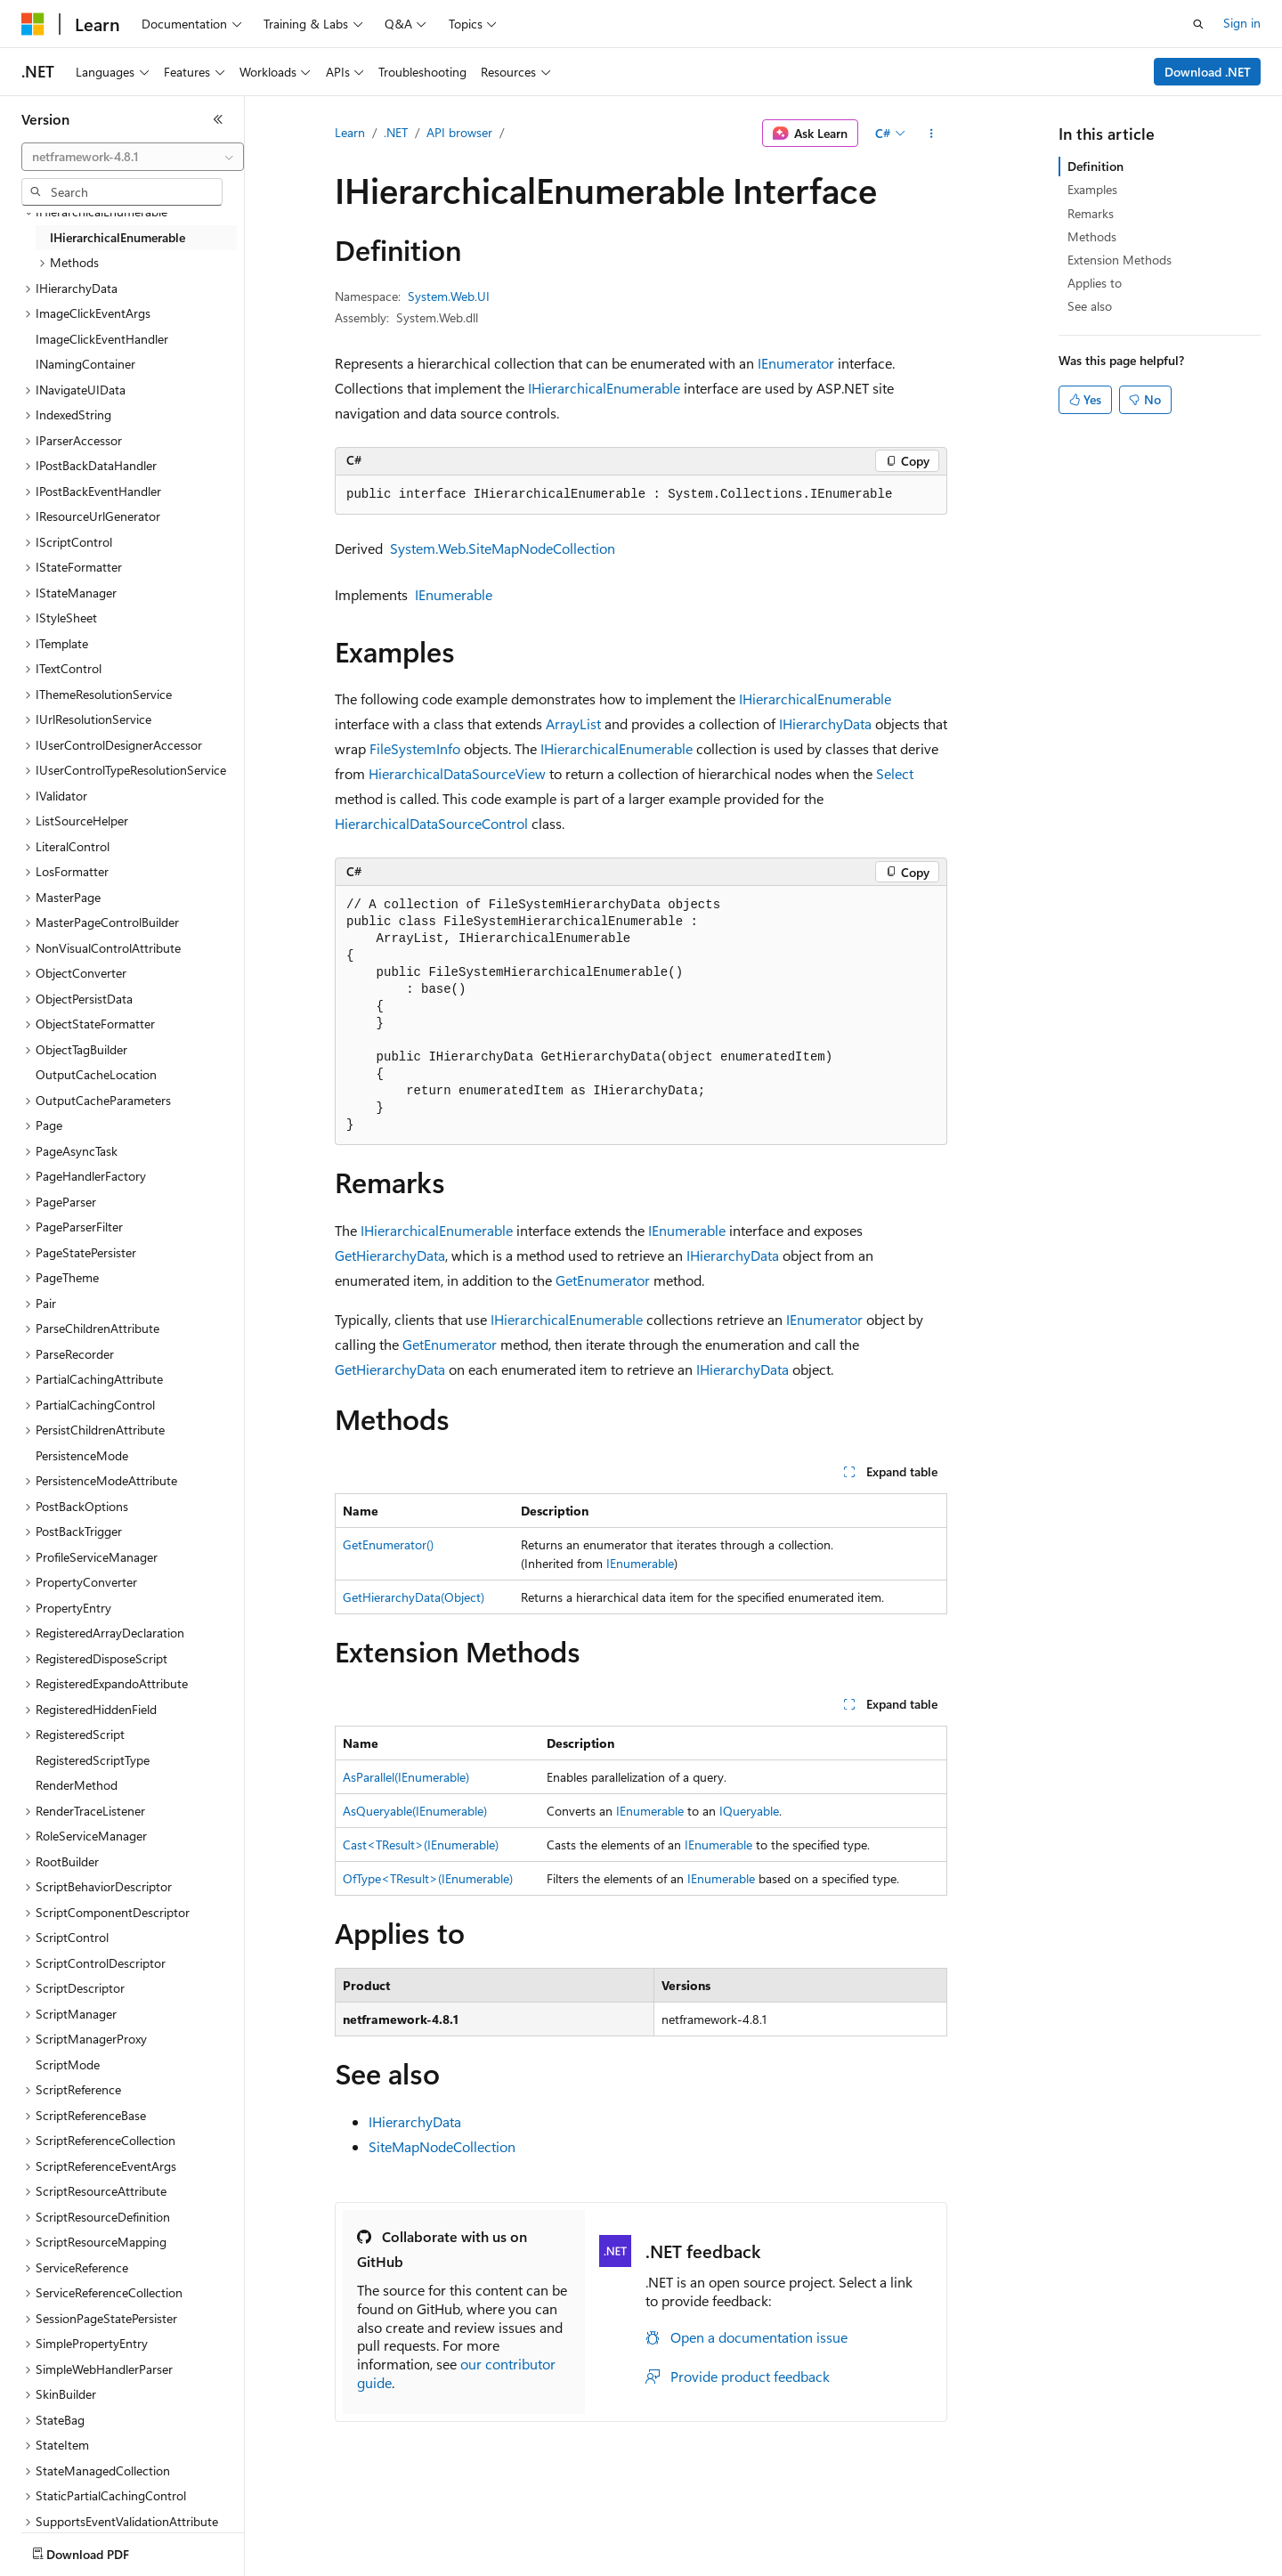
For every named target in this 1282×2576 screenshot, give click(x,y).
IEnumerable (453, 594)
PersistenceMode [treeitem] (82, 1455)
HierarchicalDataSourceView (457, 773)
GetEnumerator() (388, 1544)
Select (894, 773)
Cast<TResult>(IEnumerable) (421, 1844)
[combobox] (132, 156)
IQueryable (749, 1810)
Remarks (1090, 213)
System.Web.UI (449, 296)
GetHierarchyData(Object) (413, 1597)
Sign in (1242, 22)
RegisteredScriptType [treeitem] (93, 1759)
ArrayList (573, 723)
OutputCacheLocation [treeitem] (96, 1074)
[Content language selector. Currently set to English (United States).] (102, 2550)
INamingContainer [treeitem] (85, 363)
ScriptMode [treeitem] (68, 2064)
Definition (1095, 166)
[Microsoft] (33, 24)
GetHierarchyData (390, 1255)
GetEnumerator (603, 1280)
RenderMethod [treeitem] (77, 1784)
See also (1089, 305)
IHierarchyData (825, 723)
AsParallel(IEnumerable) (406, 1776)
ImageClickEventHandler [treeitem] (102, 338)
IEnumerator (796, 362)
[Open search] (1198, 24)
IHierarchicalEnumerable (604, 387)
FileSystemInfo (414, 748)
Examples (1092, 189)
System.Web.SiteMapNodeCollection (502, 548)
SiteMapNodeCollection (442, 2146)
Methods (1091, 236)
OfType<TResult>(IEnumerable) (428, 1878)
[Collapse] (218, 119)
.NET (396, 132)
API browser (459, 132)
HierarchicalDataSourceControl (431, 823)
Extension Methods (1119, 259)
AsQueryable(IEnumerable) (415, 1810)
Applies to (1094, 282)
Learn (350, 132)
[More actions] (931, 133)
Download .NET (1207, 71)
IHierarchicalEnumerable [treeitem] (117, 237)
